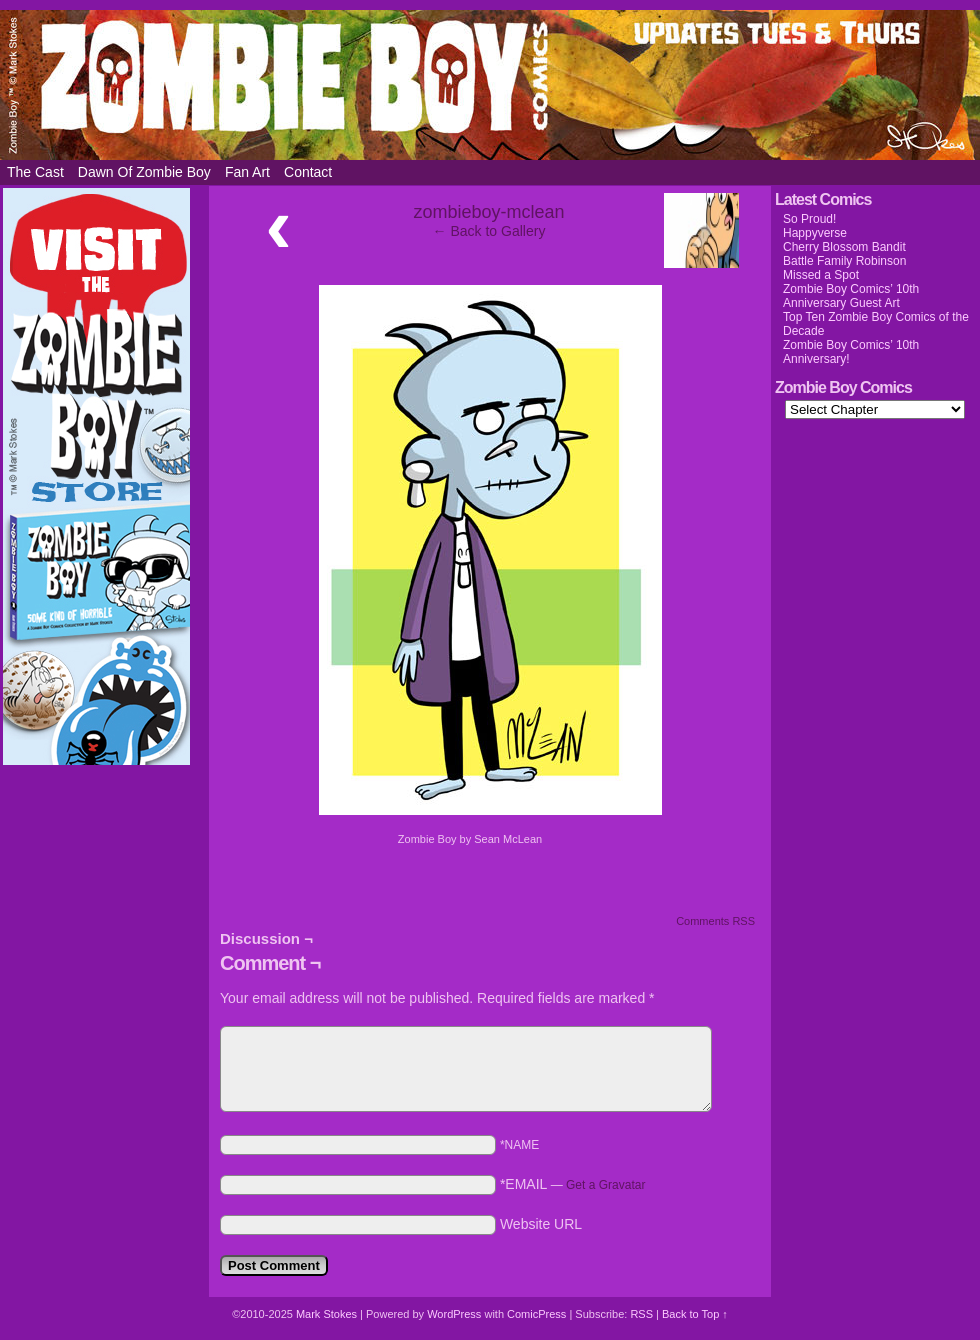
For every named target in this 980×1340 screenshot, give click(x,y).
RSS (641, 1314)
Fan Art (247, 172)
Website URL (541, 1224)
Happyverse (815, 233)
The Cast (35, 172)
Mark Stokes (328, 1314)
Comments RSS (715, 921)
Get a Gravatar (605, 1185)
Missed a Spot (821, 275)
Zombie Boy (490, 85)
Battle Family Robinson (844, 261)
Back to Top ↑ (695, 1314)
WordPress (454, 1314)
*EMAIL (573, 1184)
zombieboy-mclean (488, 212)
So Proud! (809, 219)
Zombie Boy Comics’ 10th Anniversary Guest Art (851, 296)
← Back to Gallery (489, 231)
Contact (308, 172)
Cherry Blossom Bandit (844, 247)
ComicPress (536, 1314)
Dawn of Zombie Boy (144, 172)
